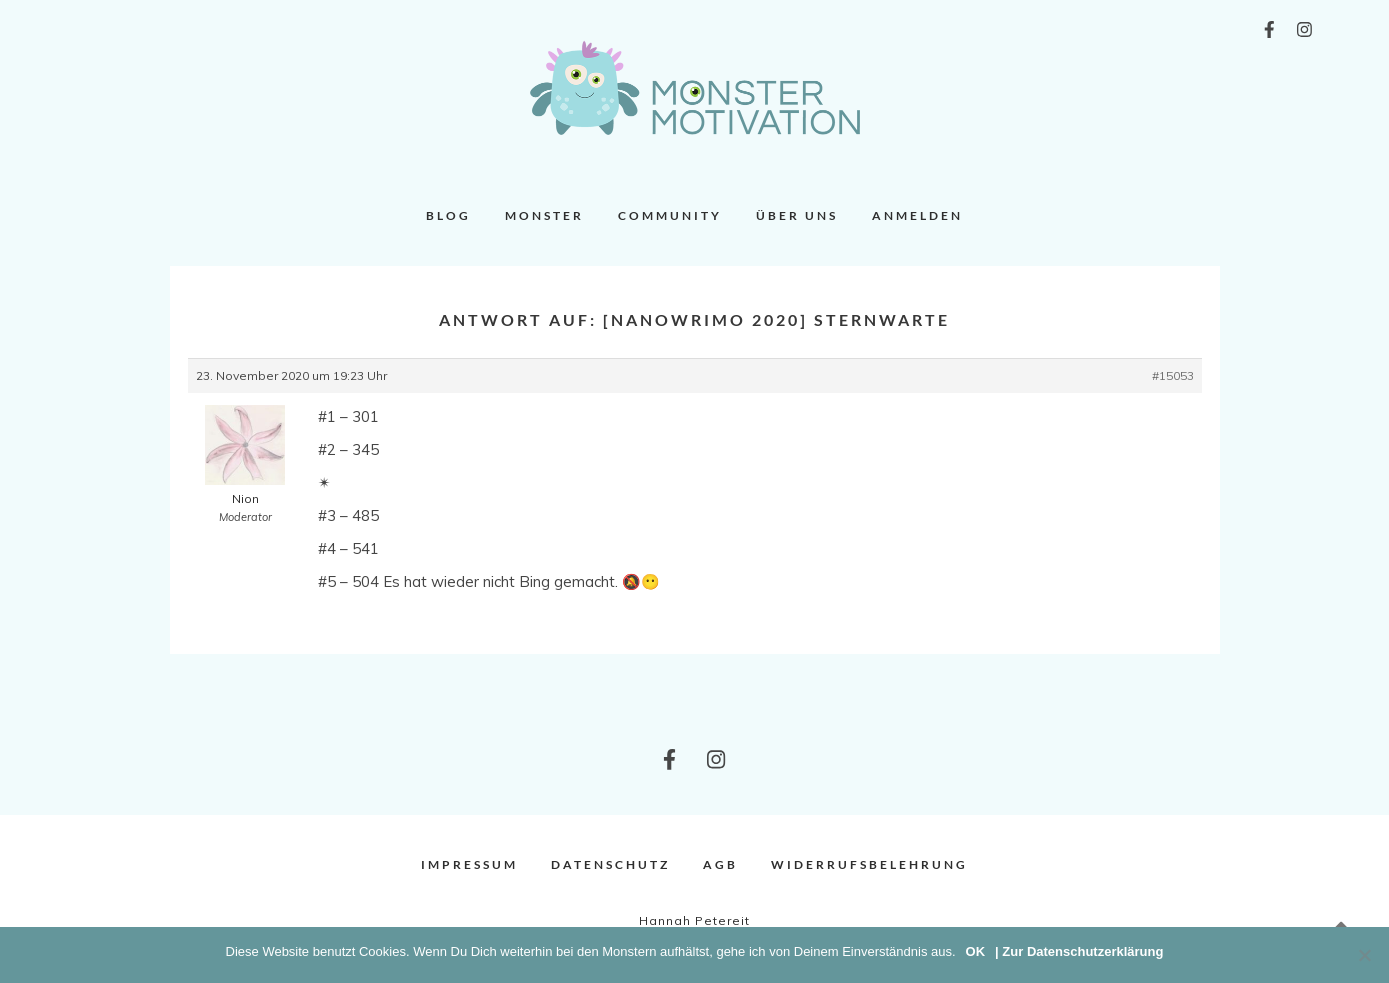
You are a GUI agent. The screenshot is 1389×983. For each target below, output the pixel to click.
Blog (448, 215)
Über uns (797, 215)
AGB (720, 864)
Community (670, 215)
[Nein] (1364, 955)
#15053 (1173, 375)
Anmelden (917, 215)
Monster (544, 215)
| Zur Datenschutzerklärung (1079, 951)
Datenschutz (610, 864)
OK (976, 951)
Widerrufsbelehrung (869, 864)
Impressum (469, 864)
